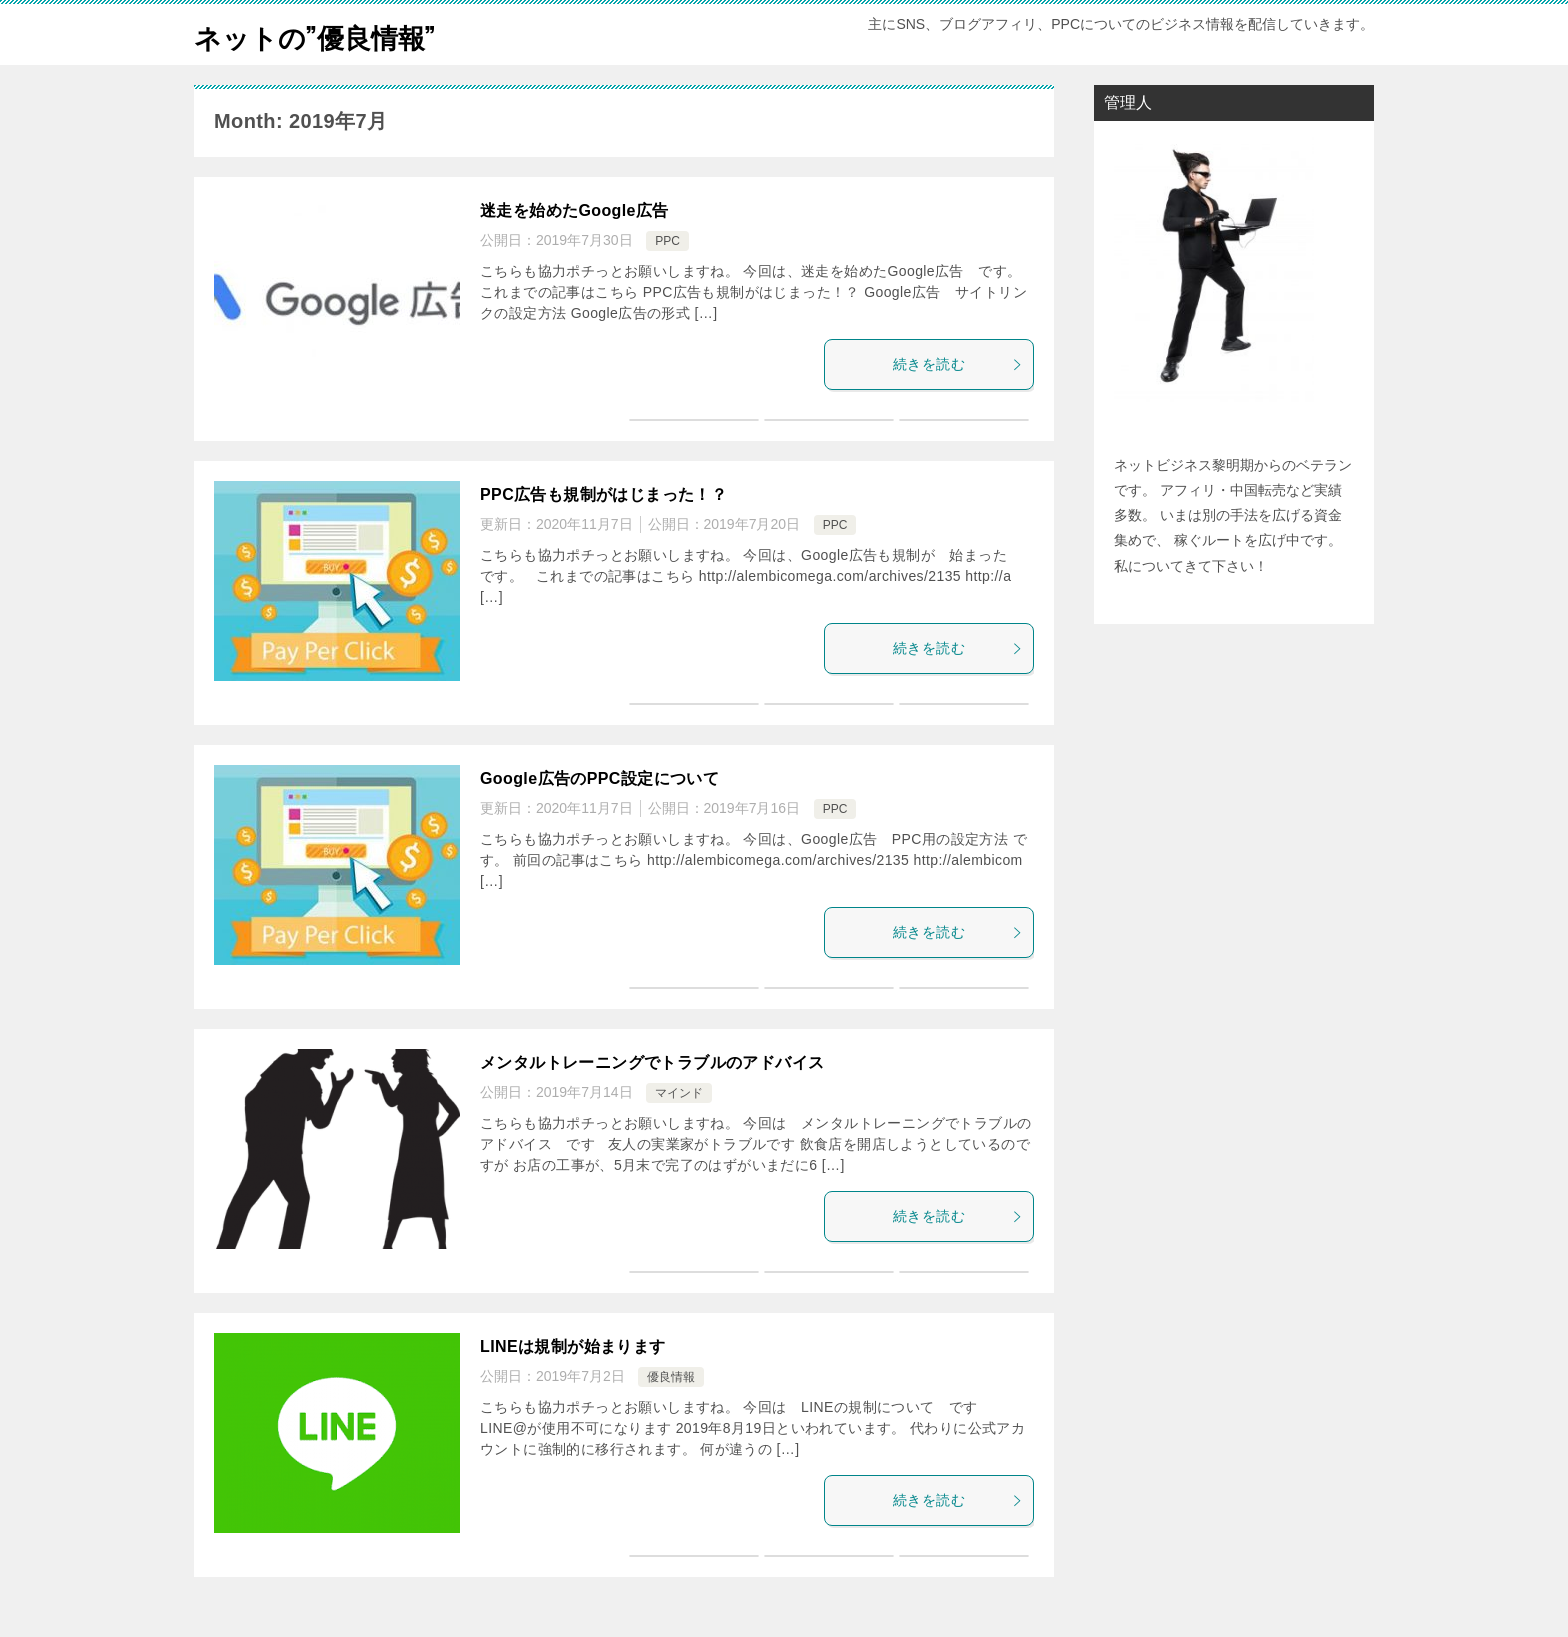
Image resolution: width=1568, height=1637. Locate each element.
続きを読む (958, 364)
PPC (667, 241)
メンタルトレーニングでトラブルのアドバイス (652, 1062)
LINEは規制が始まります (573, 1346)
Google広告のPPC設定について (599, 778)
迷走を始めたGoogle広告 (574, 210)
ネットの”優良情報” (328, 34)
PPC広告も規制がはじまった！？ (603, 494)
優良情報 (671, 1377)
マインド (679, 1093)
